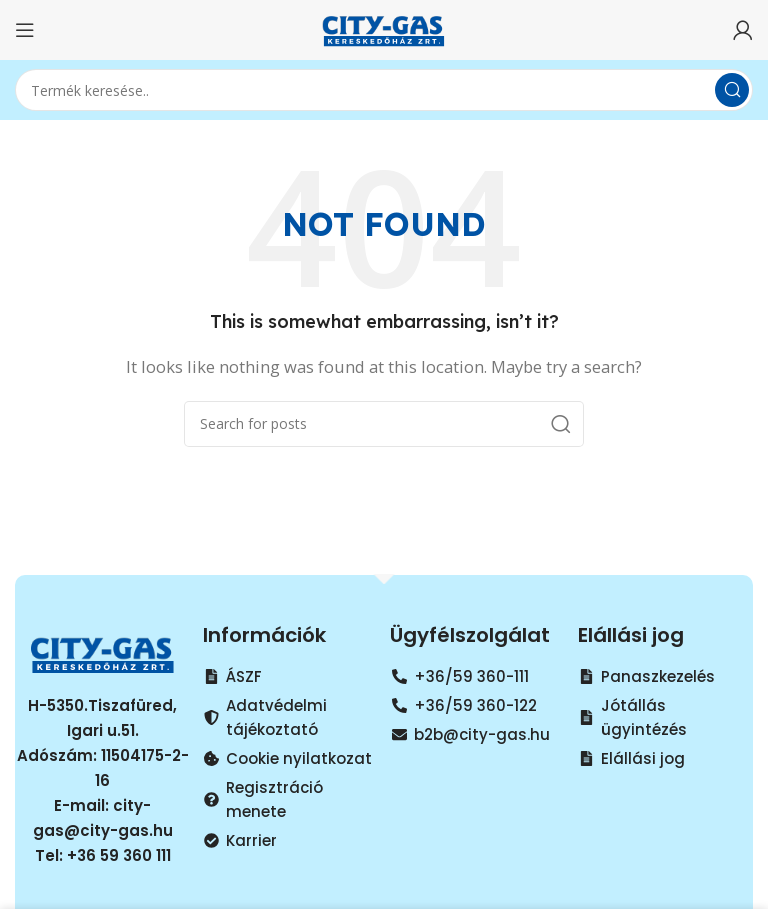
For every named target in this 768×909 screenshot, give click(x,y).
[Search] (384, 90)
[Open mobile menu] (25, 30)
